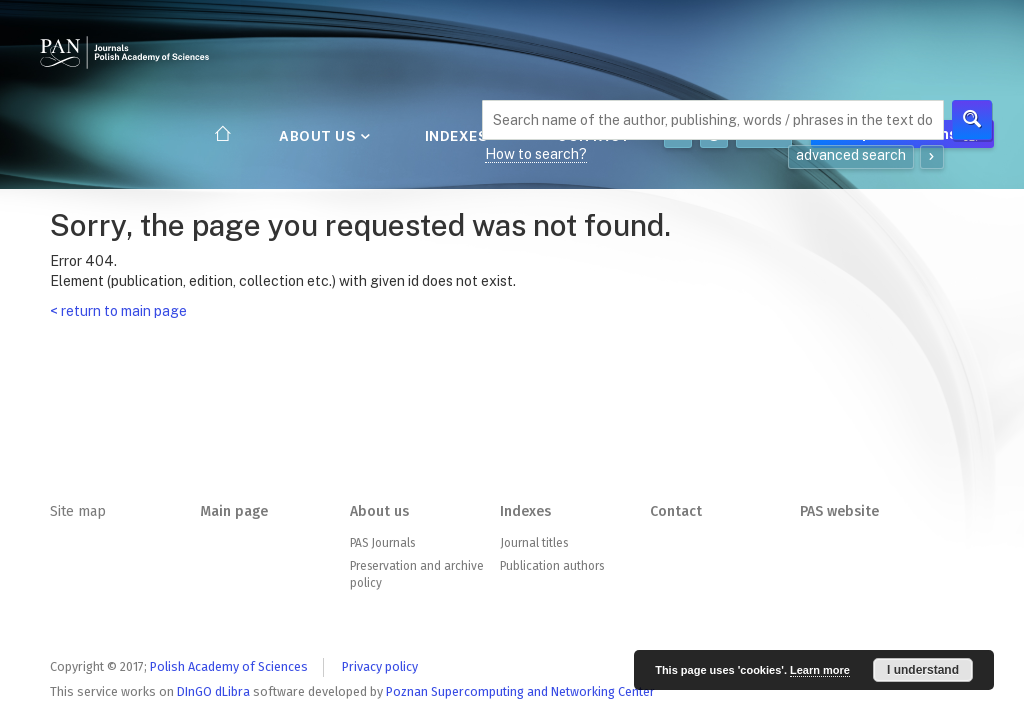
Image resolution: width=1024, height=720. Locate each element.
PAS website (839, 511)
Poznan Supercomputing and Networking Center (520, 691)
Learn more (820, 670)
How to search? (536, 154)
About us (323, 136)
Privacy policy (380, 666)
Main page (234, 511)
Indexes (462, 136)
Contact (676, 511)
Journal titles (534, 543)
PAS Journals (382, 543)
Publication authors (552, 566)
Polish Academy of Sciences (229, 666)
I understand (923, 670)
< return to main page (118, 311)
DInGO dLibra (213, 691)
